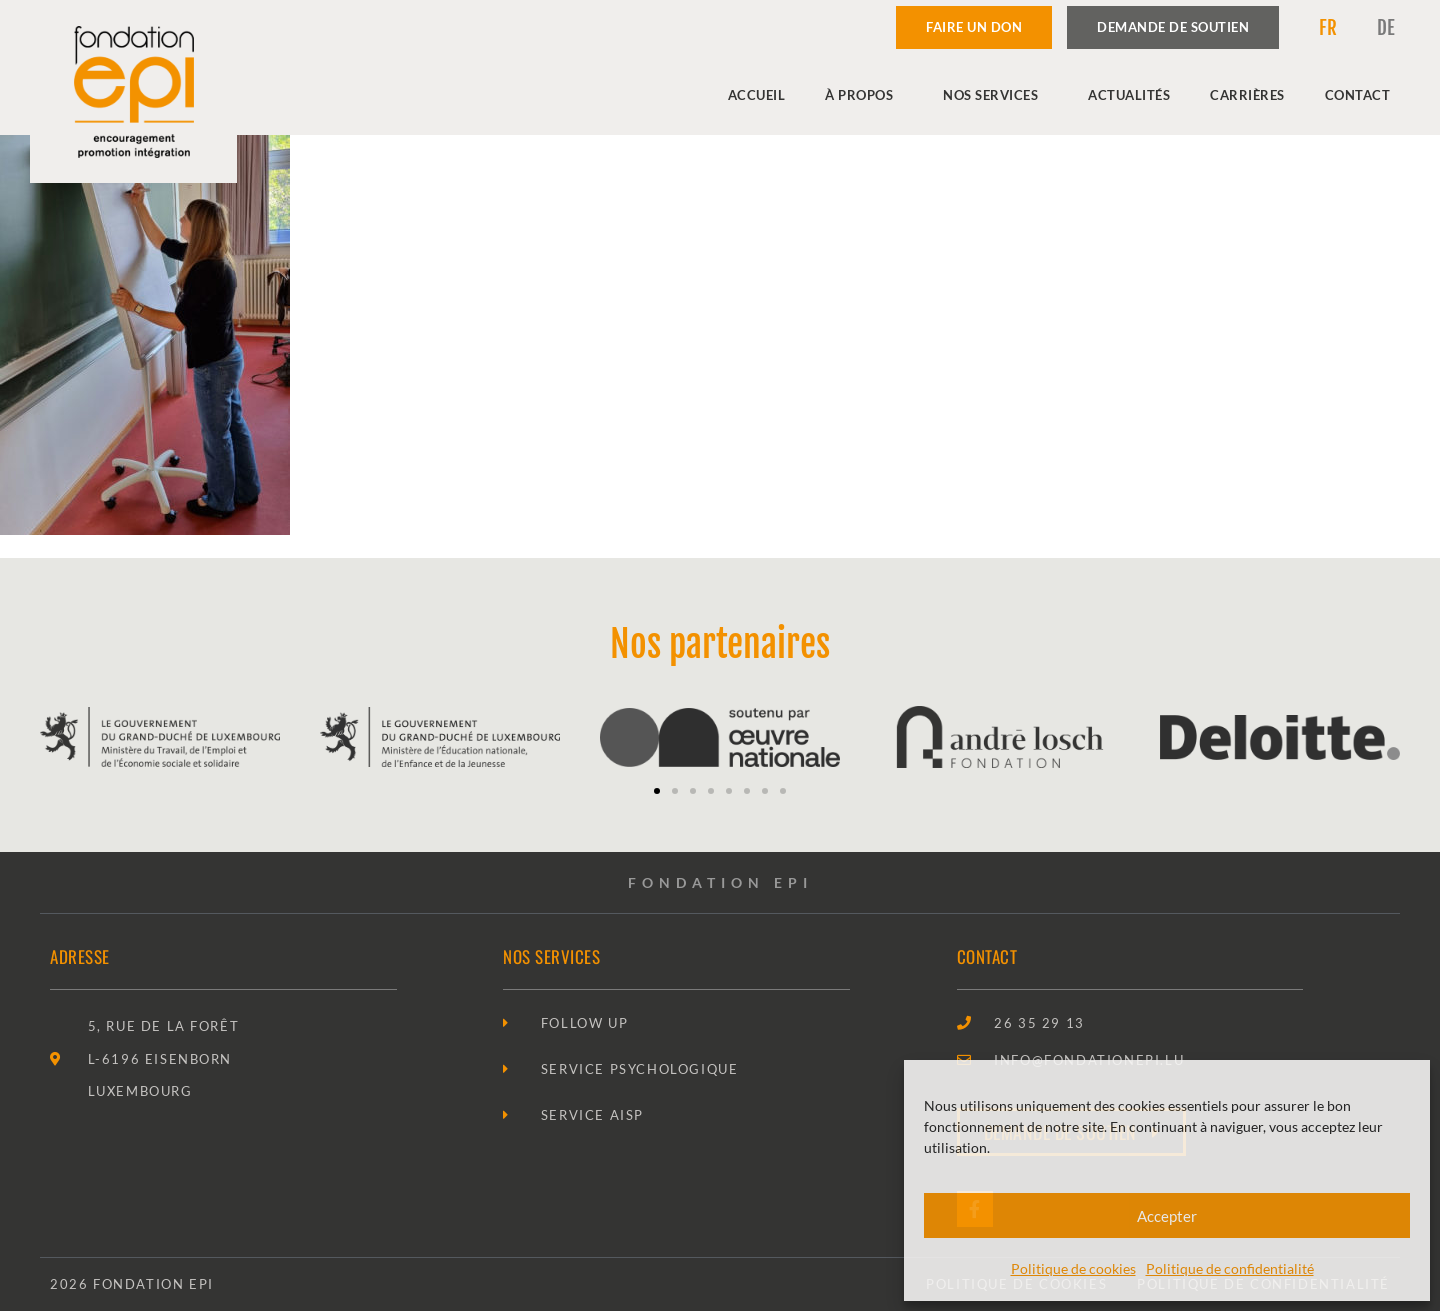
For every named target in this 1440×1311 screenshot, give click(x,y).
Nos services (995, 95)
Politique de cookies (1073, 1268)
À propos (864, 95)
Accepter (1167, 1216)
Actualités (1129, 95)
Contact (1358, 95)
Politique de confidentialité (1230, 1268)
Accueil (757, 95)
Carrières (1247, 95)
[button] (657, 791)
